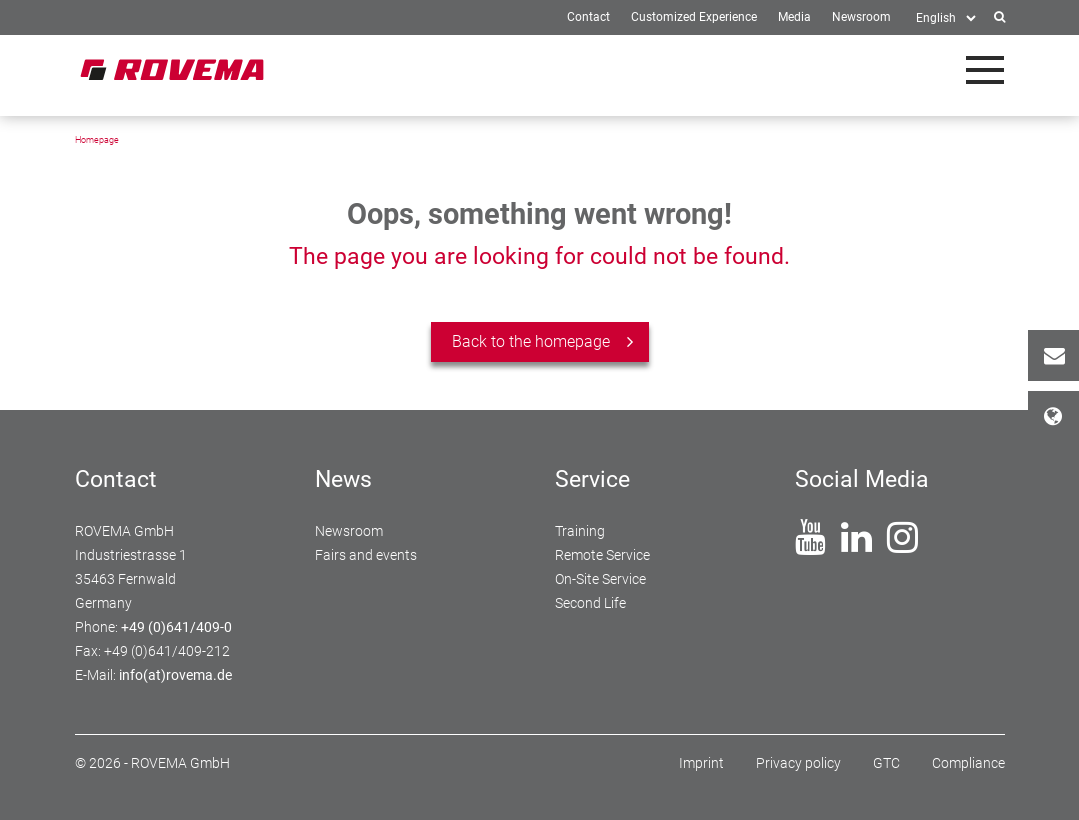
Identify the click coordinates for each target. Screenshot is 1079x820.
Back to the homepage (531, 341)
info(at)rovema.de (175, 675)
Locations (1061, 416)
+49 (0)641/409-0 (176, 627)
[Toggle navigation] (985, 70)
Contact (1061, 355)
